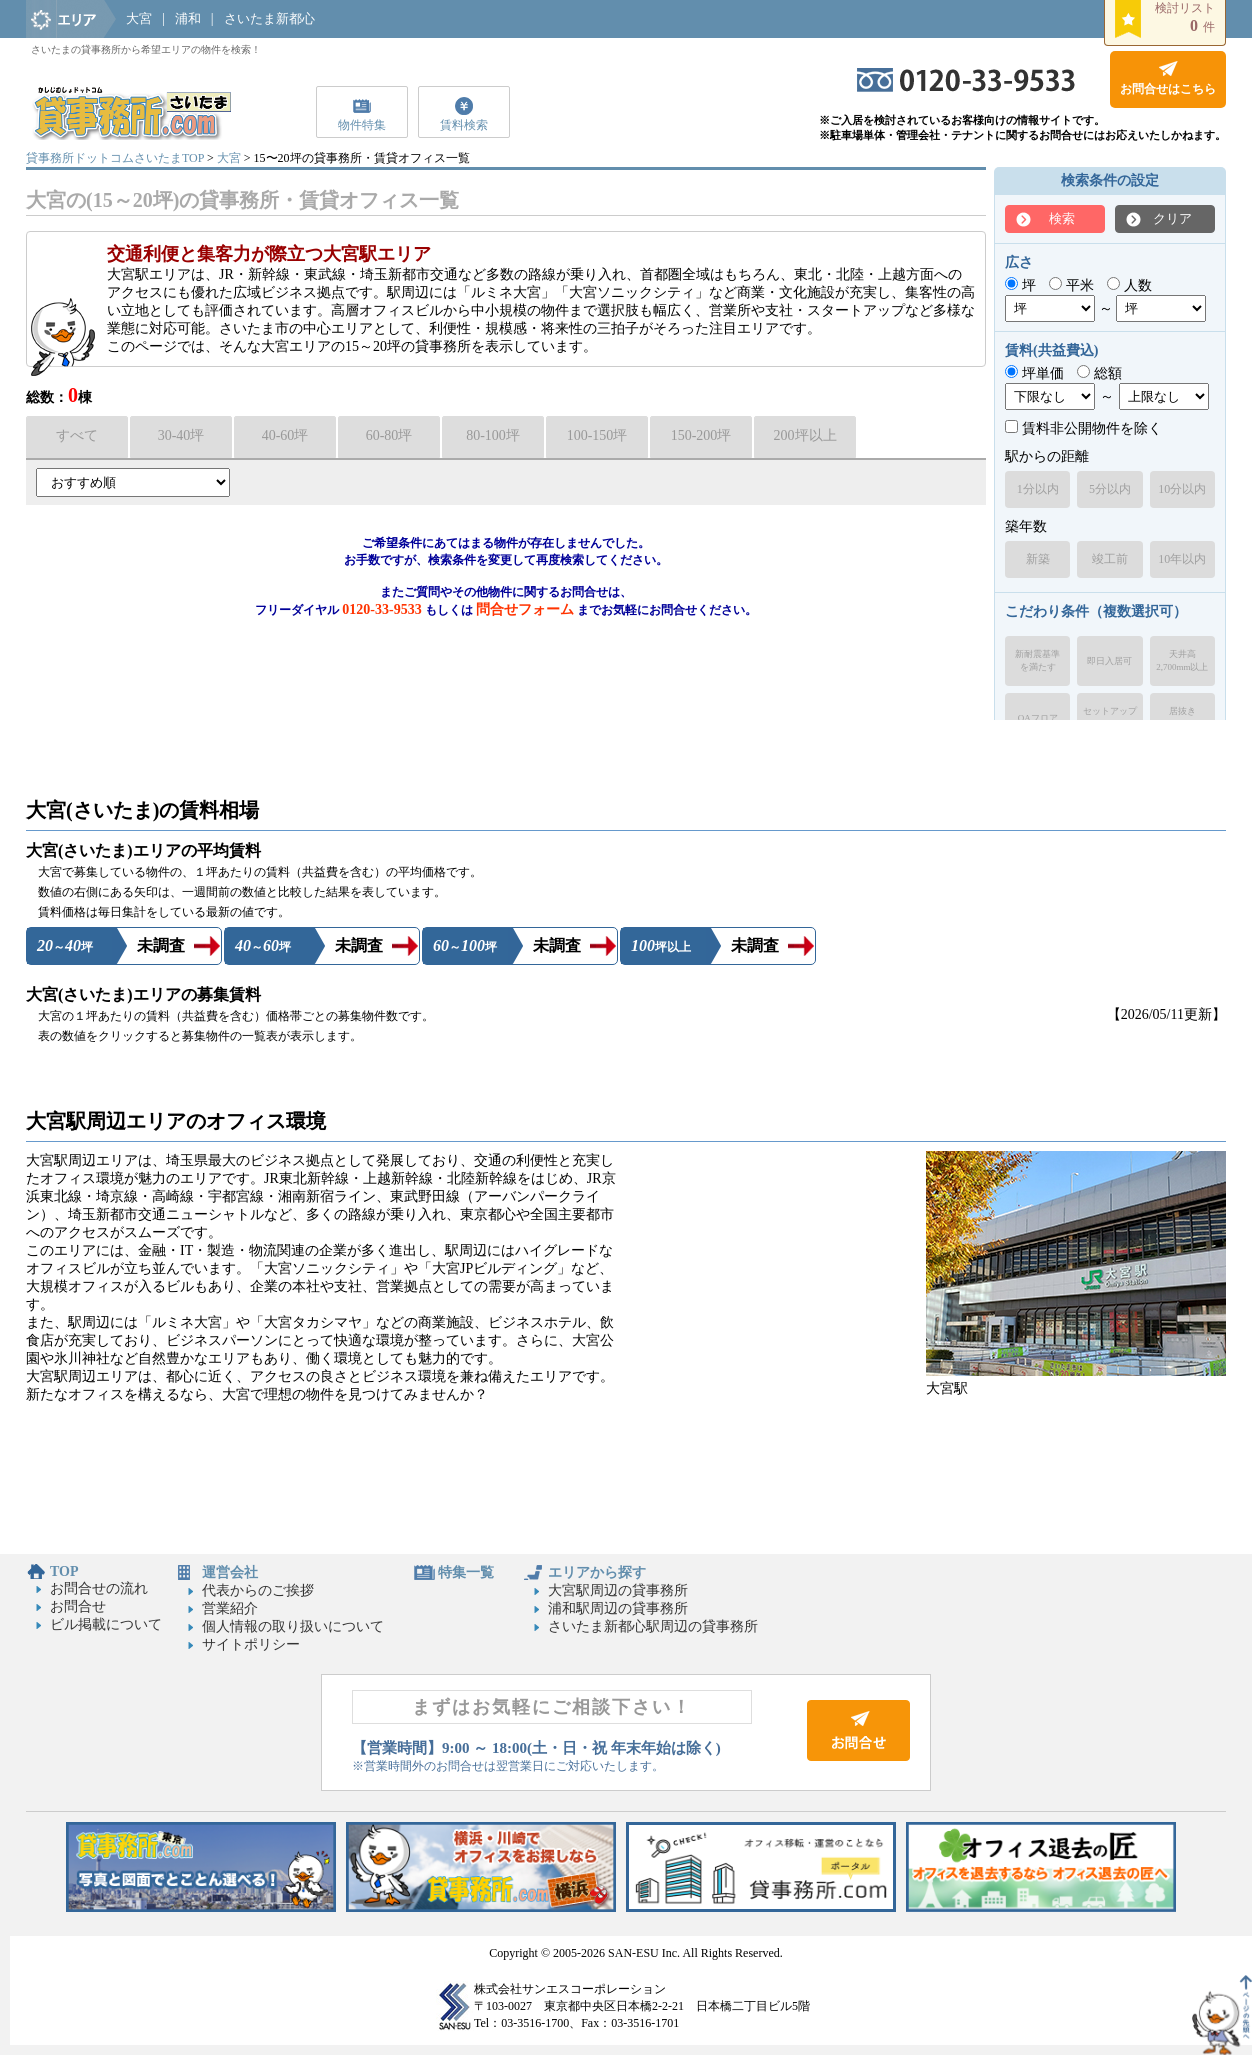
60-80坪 (389, 435)
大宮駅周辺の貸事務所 (618, 1590)
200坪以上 (805, 435)
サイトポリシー (251, 1644)
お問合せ (78, 1606)
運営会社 (230, 1572)
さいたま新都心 (269, 18)
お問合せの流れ (99, 1588)
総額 (1099, 373)
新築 (1038, 559)
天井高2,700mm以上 (1182, 660)
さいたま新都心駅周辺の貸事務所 (653, 1626)
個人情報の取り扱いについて (293, 1626)
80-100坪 (493, 435)
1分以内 (1038, 489)
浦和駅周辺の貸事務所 (618, 1608)
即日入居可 (1109, 661)
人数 (1129, 285)
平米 (1071, 285)
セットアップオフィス (1110, 717)
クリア (1172, 218)
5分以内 (1110, 489)
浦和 (188, 18)
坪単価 (1034, 373)
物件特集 (362, 125)
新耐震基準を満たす (1037, 660)
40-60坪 (285, 435)
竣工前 (1110, 559)
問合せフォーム (525, 609)
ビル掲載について (106, 1624)
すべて (77, 435)
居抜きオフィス (1182, 717)
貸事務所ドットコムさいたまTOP (115, 158)
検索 (1062, 218)
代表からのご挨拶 (258, 1590)
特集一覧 (466, 1572)
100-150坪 (597, 435)
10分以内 (1182, 489)
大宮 (139, 18)
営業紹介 (230, 1608)
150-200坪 (701, 435)
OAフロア (1038, 718)
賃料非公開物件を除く (1083, 428)
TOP (64, 1571)
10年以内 (1182, 559)
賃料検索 (464, 125)
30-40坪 (181, 435)
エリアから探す (597, 1572)
